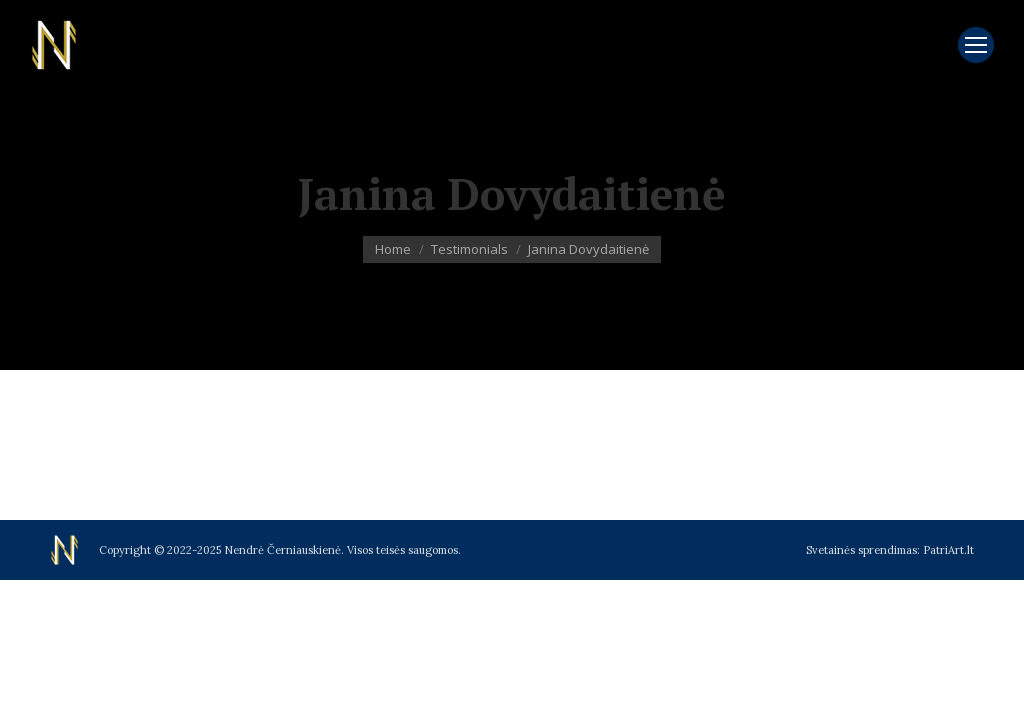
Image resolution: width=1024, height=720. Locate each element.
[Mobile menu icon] (976, 45)
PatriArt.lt (948, 550)
